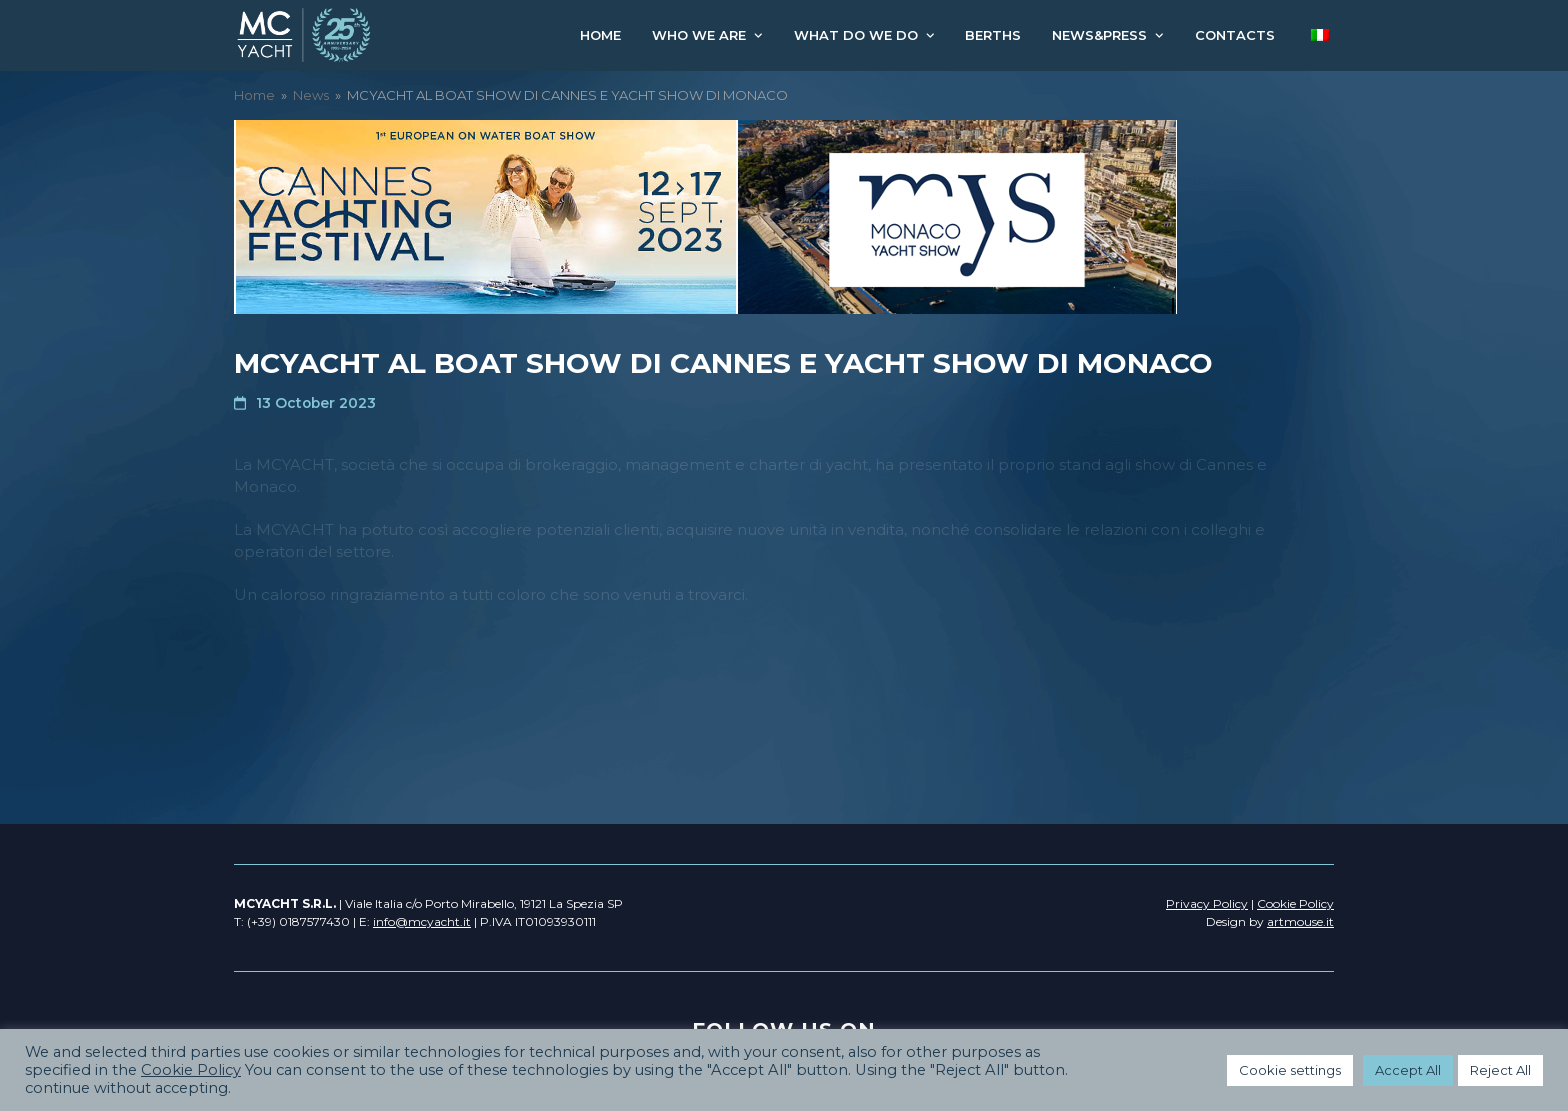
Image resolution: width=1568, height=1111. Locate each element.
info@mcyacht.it (422, 921)
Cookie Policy (191, 1070)
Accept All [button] (1408, 1070)
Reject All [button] (1500, 1070)
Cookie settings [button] (1290, 1070)
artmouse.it (1300, 921)
